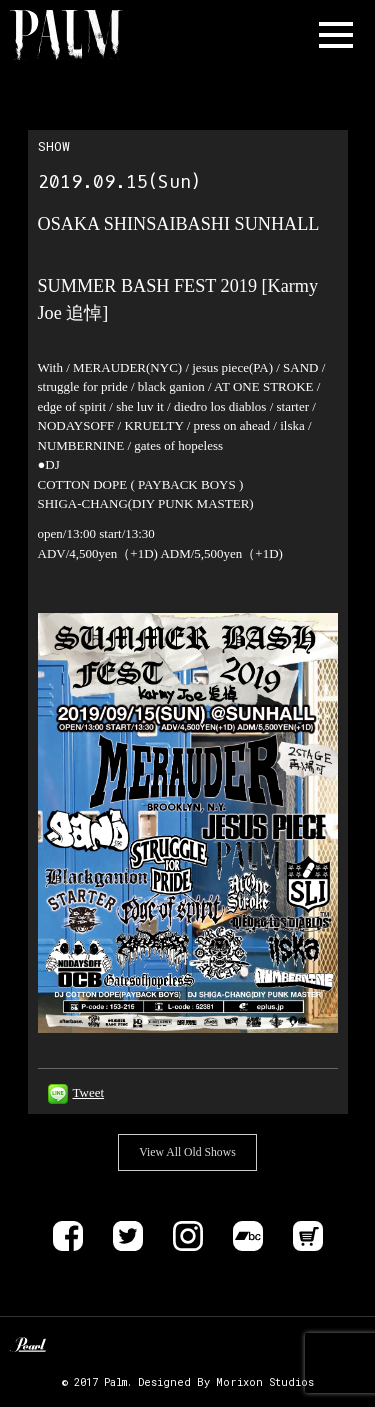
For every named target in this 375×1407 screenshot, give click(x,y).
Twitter (128, 1236)
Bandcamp (248, 1236)
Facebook (68, 1236)
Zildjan (128, 1347)
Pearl (28, 1347)
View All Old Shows (187, 1152)
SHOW (54, 146)
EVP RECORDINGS (278, 1347)
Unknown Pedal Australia (78, 1347)
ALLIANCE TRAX (187, 1347)
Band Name (96, 35)
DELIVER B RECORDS (240, 1347)
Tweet (89, 1092)
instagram (188, 1236)
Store (308, 1236)
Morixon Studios (265, 1382)
